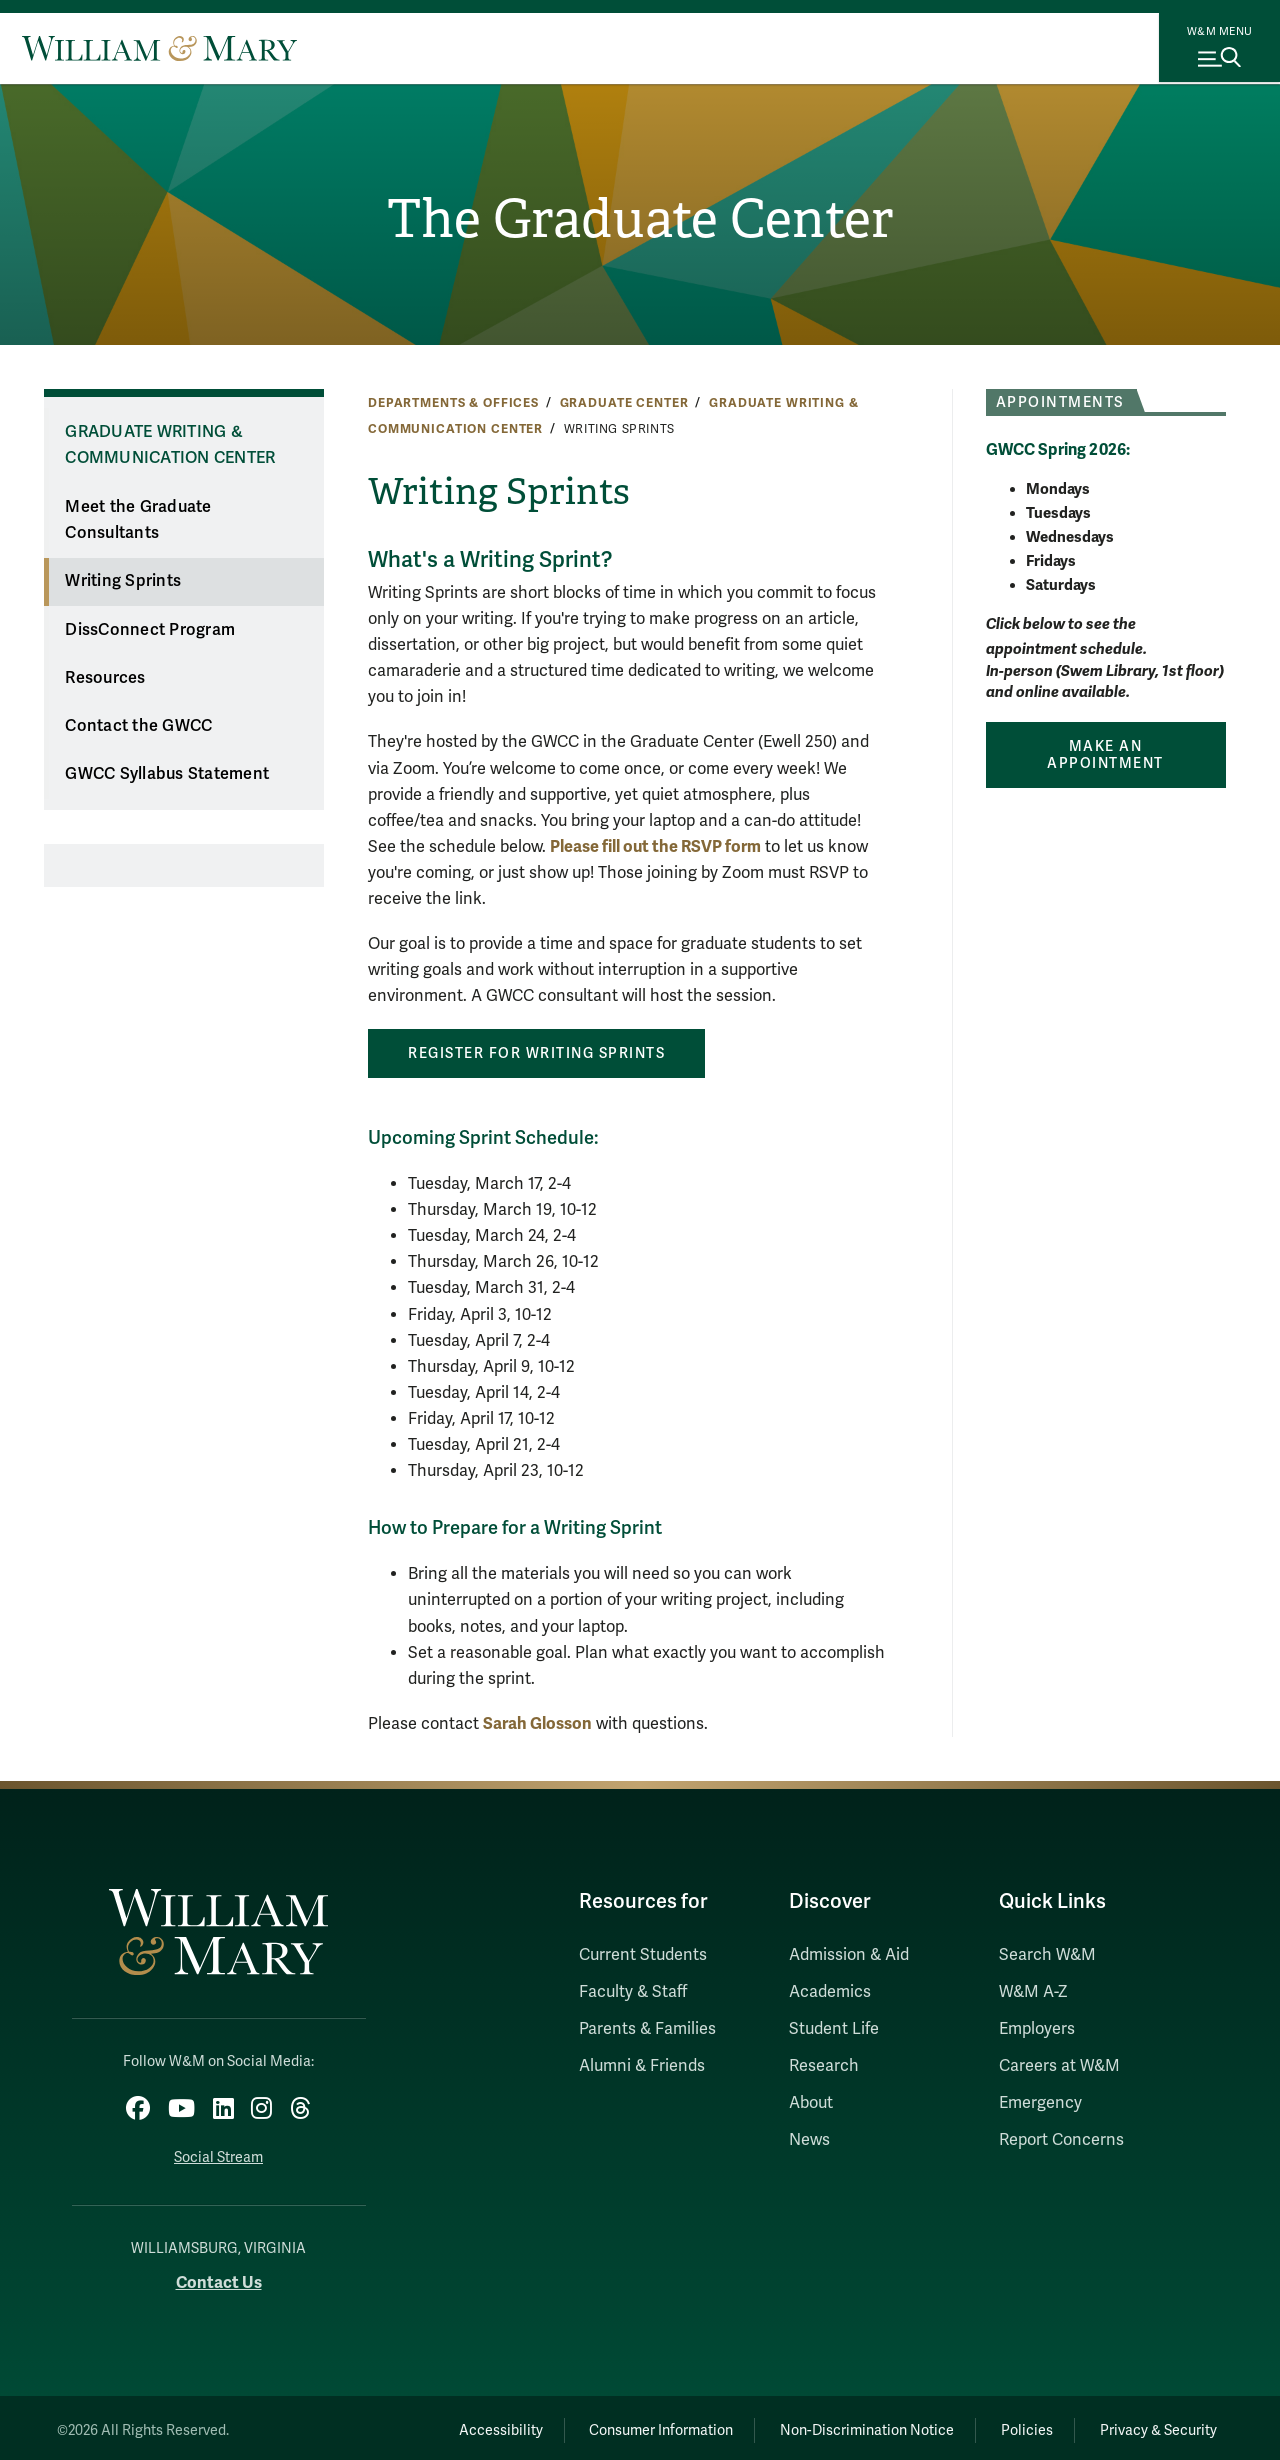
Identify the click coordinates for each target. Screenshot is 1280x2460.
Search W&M (1047, 1955)
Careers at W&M (1059, 2066)
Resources (105, 678)
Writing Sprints (123, 581)
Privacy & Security (1153, 2425)
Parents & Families (647, 2029)
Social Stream (218, 2152)
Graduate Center (624, 403)
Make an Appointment (1105, 755)
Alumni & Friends (642, 2066)
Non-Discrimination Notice (838, 2425)
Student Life (834, 2029)
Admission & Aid (849, 1955)
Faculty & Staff (633, 1992)
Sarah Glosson (537, 1723)
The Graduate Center (640, 221)
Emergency (1040, 2103)
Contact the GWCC (138, 726)
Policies (1010, 2425)
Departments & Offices (453, 403)
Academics (830, 1992)
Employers (1037, 2029)
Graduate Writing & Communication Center (170, 445)
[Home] (159, 48)
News (809, 2140)
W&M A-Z (1033, 1992)
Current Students (643, 1955)
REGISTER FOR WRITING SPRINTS (536, 1053)
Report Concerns (1061, 2140)
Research (824, 2066)
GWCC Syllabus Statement (167, 774)
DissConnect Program (150, 630)
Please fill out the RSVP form (655, 846)
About (811, 2103)
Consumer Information (621, 2425)
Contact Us (219, 2276)
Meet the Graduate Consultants (138, 520)
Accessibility (448, 2425)
